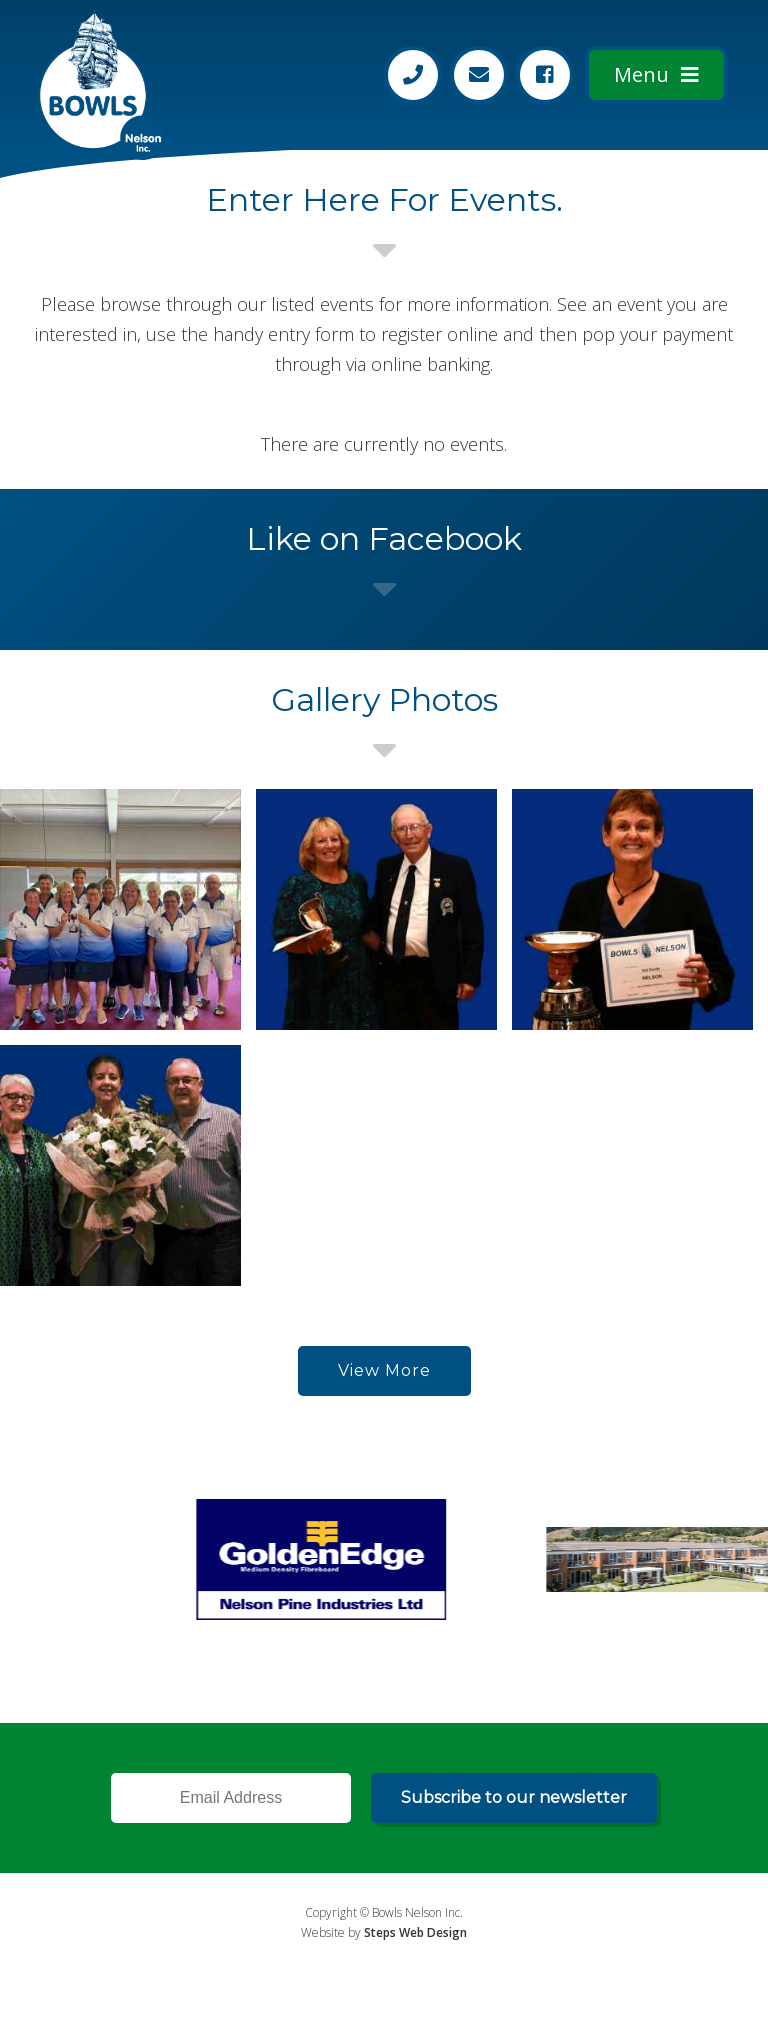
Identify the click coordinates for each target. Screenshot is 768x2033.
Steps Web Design (415, 1932)
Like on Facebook (384, 538)
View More (384, 1370)
